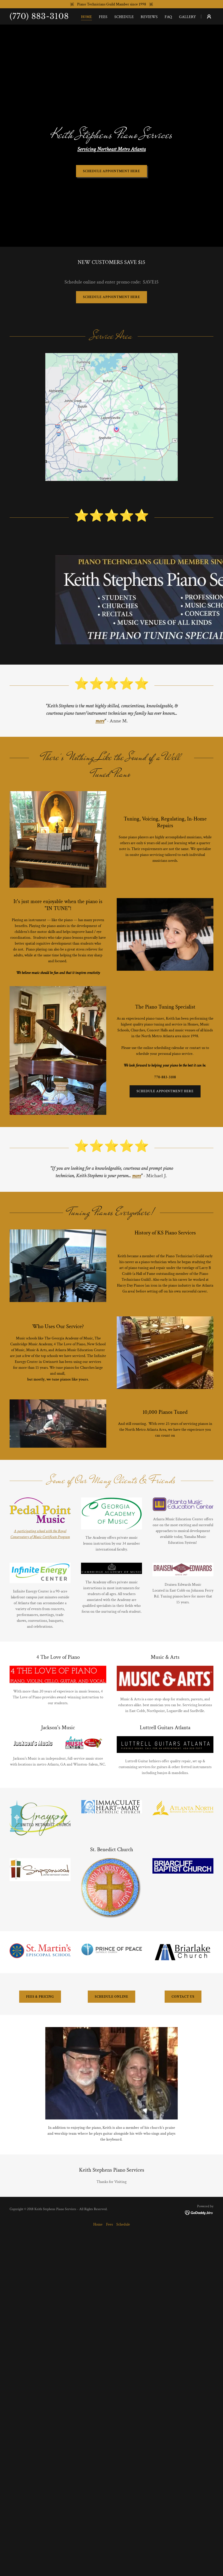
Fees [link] (103, 16)
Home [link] (86, 16)
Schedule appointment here (111, 297)
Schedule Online (111, 1996)
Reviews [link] (149, 16)
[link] (45, 17)
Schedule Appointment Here (111, 171)
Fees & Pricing (40, 1996)
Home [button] (98, 2224)
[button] (209, 16)
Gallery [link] (187, 16)
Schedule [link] (124, 16)
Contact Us (183, 1996)
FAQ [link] (168, 16)
